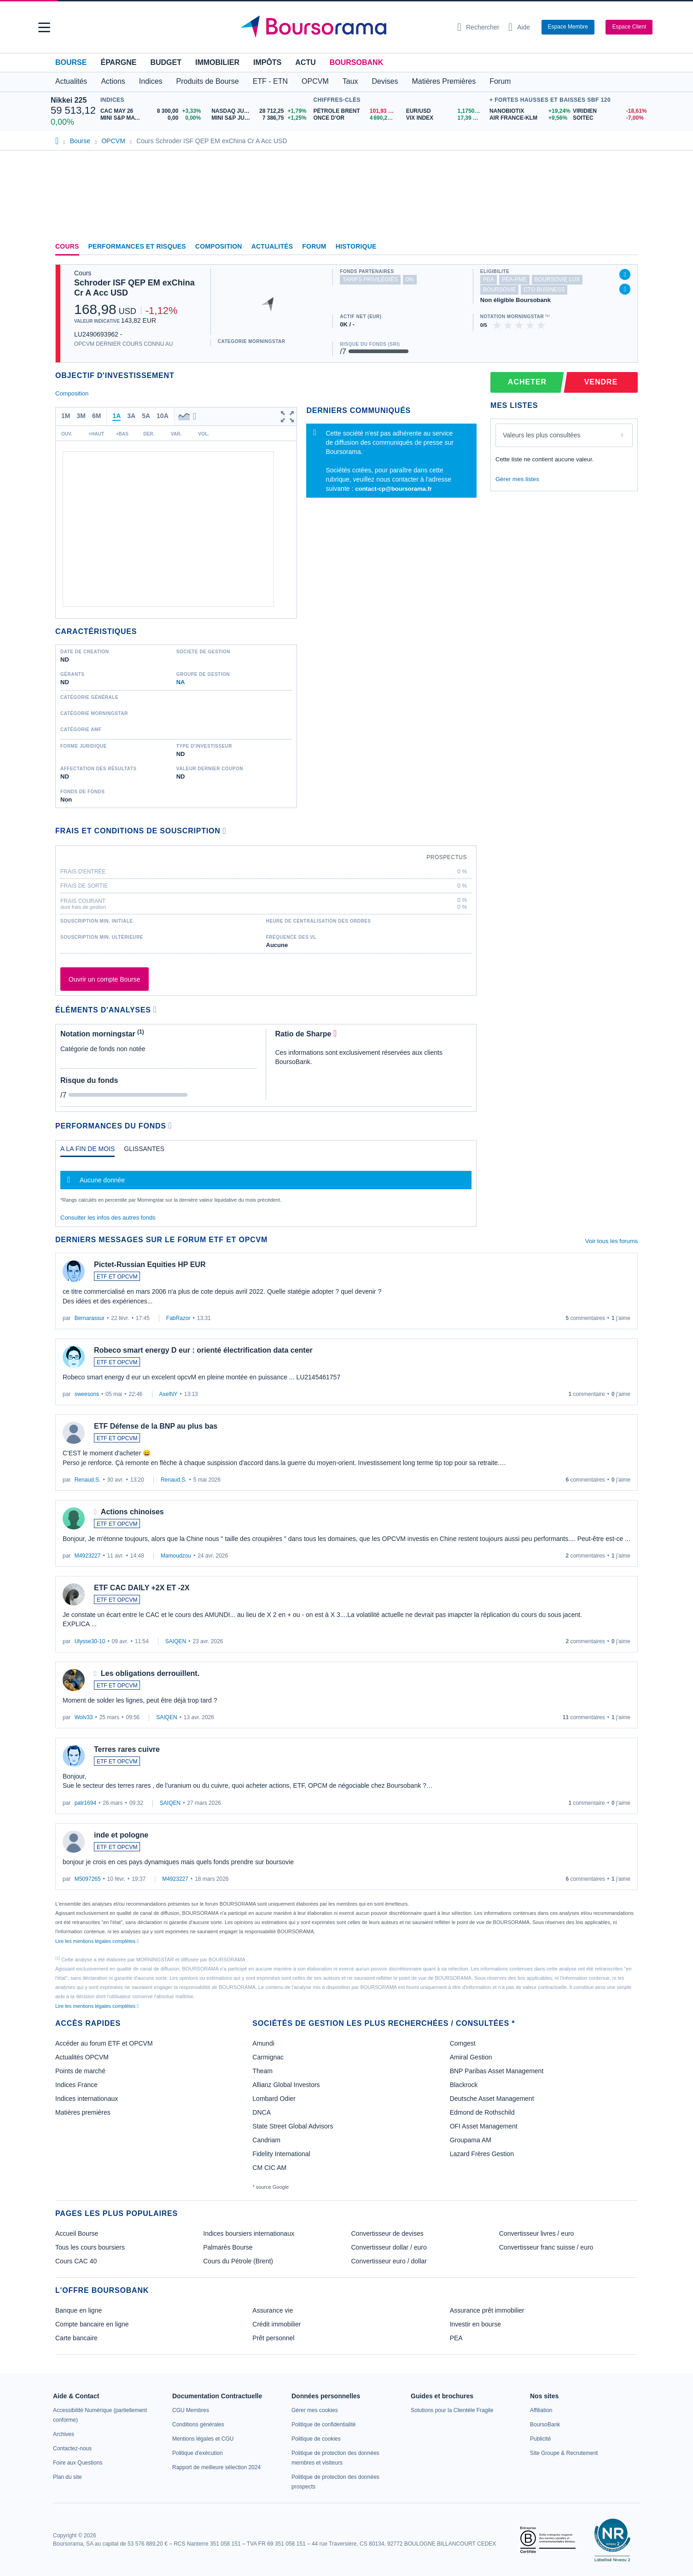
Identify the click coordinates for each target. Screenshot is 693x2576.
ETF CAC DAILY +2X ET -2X (142, 1588)
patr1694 (85, 1803)
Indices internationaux (86, 2098)
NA (180, 682)
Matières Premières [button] (444, 81)
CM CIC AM (269, 2167)
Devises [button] (385, 81)
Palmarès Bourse (227, 2247)
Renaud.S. (88, 1480)
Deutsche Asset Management (492, 2098)
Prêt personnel (273, 2338)
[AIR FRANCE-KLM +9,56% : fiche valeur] (527, 118)
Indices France (76, 2084)
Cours (67, 246)
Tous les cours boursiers (90, 2247)
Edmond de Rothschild (482, 2112)
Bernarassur (90, 1318)
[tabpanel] (266, 1184)
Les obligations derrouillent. (150, 1673)
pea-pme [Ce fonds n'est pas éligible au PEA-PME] (514, 279)
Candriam (266, 2140)
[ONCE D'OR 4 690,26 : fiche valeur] (356, 118)
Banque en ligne (78, 2310)
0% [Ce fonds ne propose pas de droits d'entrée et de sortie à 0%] (409, 279)
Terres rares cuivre (127, 1749)
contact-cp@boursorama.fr (393, 488)
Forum (500, 81)
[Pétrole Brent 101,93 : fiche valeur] (356, 111)
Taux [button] (350, 81)
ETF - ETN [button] (270, 81)
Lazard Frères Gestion (482, 2153)
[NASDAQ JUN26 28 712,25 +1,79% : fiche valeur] (260, 111)
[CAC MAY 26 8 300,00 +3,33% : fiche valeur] (152, 111)
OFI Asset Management (484, 2126)
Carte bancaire (76, 2338)
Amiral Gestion (471, 2057)
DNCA (261, 2112)
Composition (218, 246)
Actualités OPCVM (82, 2057)
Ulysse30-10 (90, 1641)
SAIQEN (175, 1641)
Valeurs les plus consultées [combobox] (542, 435)
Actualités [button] (71, 81)
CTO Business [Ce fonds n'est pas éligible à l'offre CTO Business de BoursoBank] (544, 289)
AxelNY (168, 1394)
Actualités (272, 246)
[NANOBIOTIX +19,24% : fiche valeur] (527, 111)
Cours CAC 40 (76, 2261)
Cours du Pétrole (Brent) (238, 2261)
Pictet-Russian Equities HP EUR (149, 1264)
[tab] (87, 1151)
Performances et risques (137, 246)
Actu (305, 62)
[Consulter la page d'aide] (519, 27)
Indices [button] (151, 81)
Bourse (71, 62)
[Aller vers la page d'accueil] (343, 27)
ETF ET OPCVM (117, 1276)
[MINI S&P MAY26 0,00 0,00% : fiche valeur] (152, 118)
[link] (63, 2434)
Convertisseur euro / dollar (389, 2261)
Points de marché (80, 2071)
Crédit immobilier (276, 2324)
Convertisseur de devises (387, 2233)
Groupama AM (470, 2140)
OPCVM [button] (315, 81)
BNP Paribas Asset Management (497, 2071)
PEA (456, 2338)
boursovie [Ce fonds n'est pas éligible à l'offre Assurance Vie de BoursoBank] (499, 289)
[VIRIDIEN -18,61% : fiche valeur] (607, 111)
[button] (44, 27)
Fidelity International (281, 2153)
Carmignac (268, 2057)
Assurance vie (272, 2310)
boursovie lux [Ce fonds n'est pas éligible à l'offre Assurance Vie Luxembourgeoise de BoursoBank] (557, 279)
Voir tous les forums (611, 1241)
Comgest (463, 2043)
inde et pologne (121, 1835)
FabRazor (178, 1318)
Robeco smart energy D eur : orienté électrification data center (203, 1350)
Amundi (263, 2043)
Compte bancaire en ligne (92, 2324)
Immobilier (217, 62)
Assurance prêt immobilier (487, 2310)
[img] (541, 325)
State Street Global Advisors (292, 2126)
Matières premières (83, 2112)
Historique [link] (356, 246)
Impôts (267, 62)
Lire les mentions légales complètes (97, 1941)
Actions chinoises (132, 1512)
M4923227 (88, 1556)
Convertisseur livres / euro (536, 2233)
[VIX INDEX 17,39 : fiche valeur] (445, 118)
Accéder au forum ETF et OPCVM (104, 2043)
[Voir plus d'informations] (224, 830)
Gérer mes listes (517, 479)
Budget (165, 62)
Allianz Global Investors (286, 2084)
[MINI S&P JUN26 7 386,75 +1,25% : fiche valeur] (260, 118)
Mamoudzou (176, 1556)
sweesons (87, 1394)
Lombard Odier (273, 2098)
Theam (262, 2071)
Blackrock (464, 2084)
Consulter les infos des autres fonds (108, 1217)
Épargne (118, 62)
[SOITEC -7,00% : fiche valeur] (607, 118)
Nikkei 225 (69, 100)
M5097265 (88, 1879)
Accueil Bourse (76, 2233)
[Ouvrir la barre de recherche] (478, 27)
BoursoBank (356, 62)
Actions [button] (113, 81)
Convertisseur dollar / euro (389, 2247)
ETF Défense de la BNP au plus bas (155, 1426)
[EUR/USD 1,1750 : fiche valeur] (445, 111)
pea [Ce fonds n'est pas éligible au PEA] (488, 279)
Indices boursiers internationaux (248, 2233)
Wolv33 (84, 1717)
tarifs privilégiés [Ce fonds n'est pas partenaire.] (370, 279)
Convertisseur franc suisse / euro (546, 2247)
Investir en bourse (475, 2324)
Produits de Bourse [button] (207, 81)
